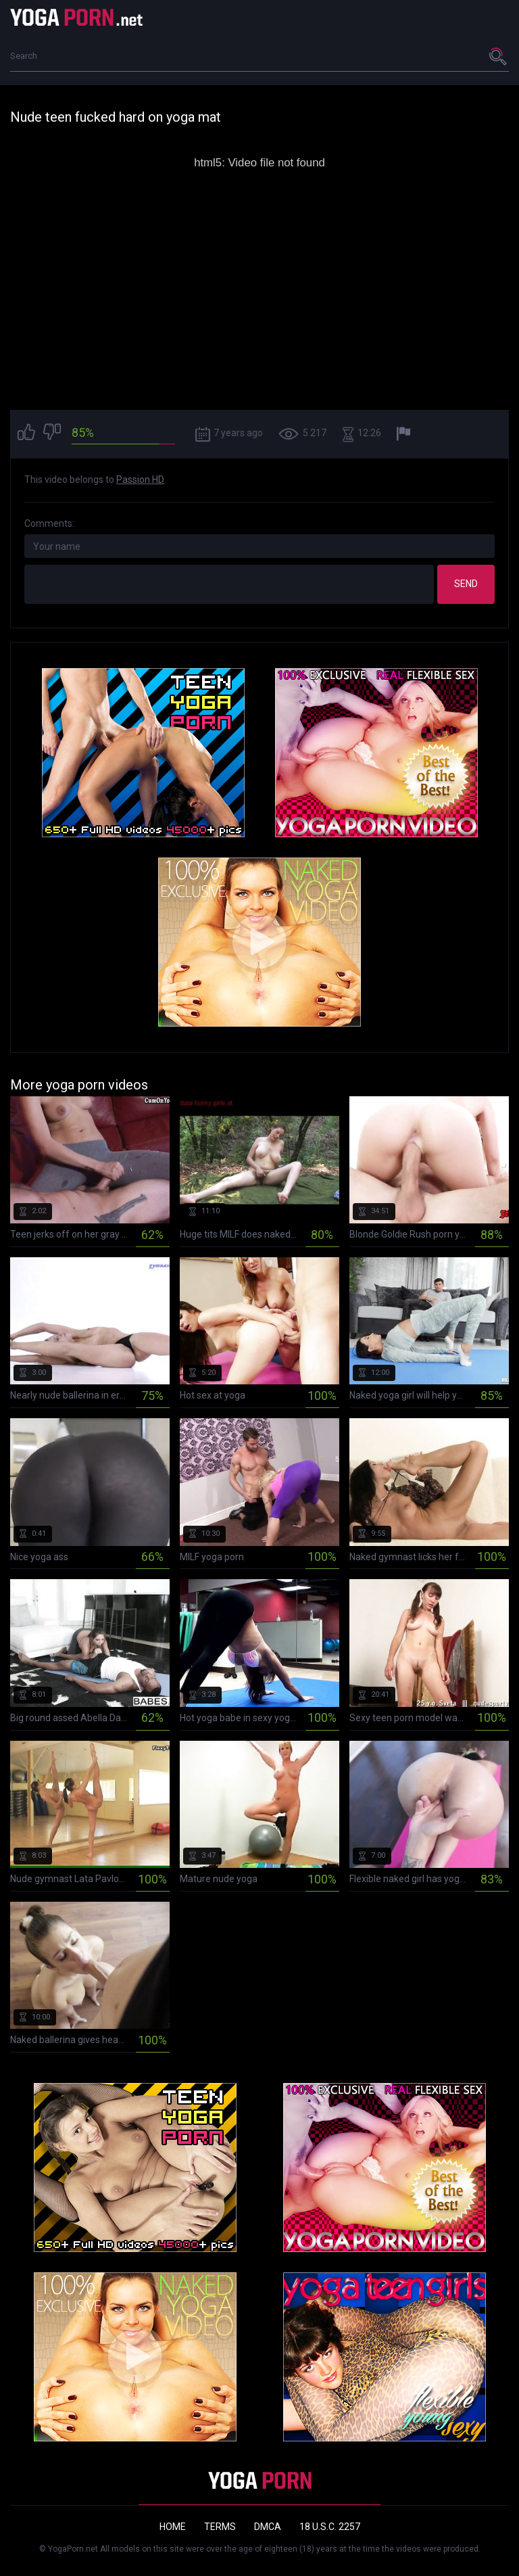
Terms (220, 2526)
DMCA (267, 2526)
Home (172, 2526)
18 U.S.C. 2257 (329, 2526)
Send (466, 583)
